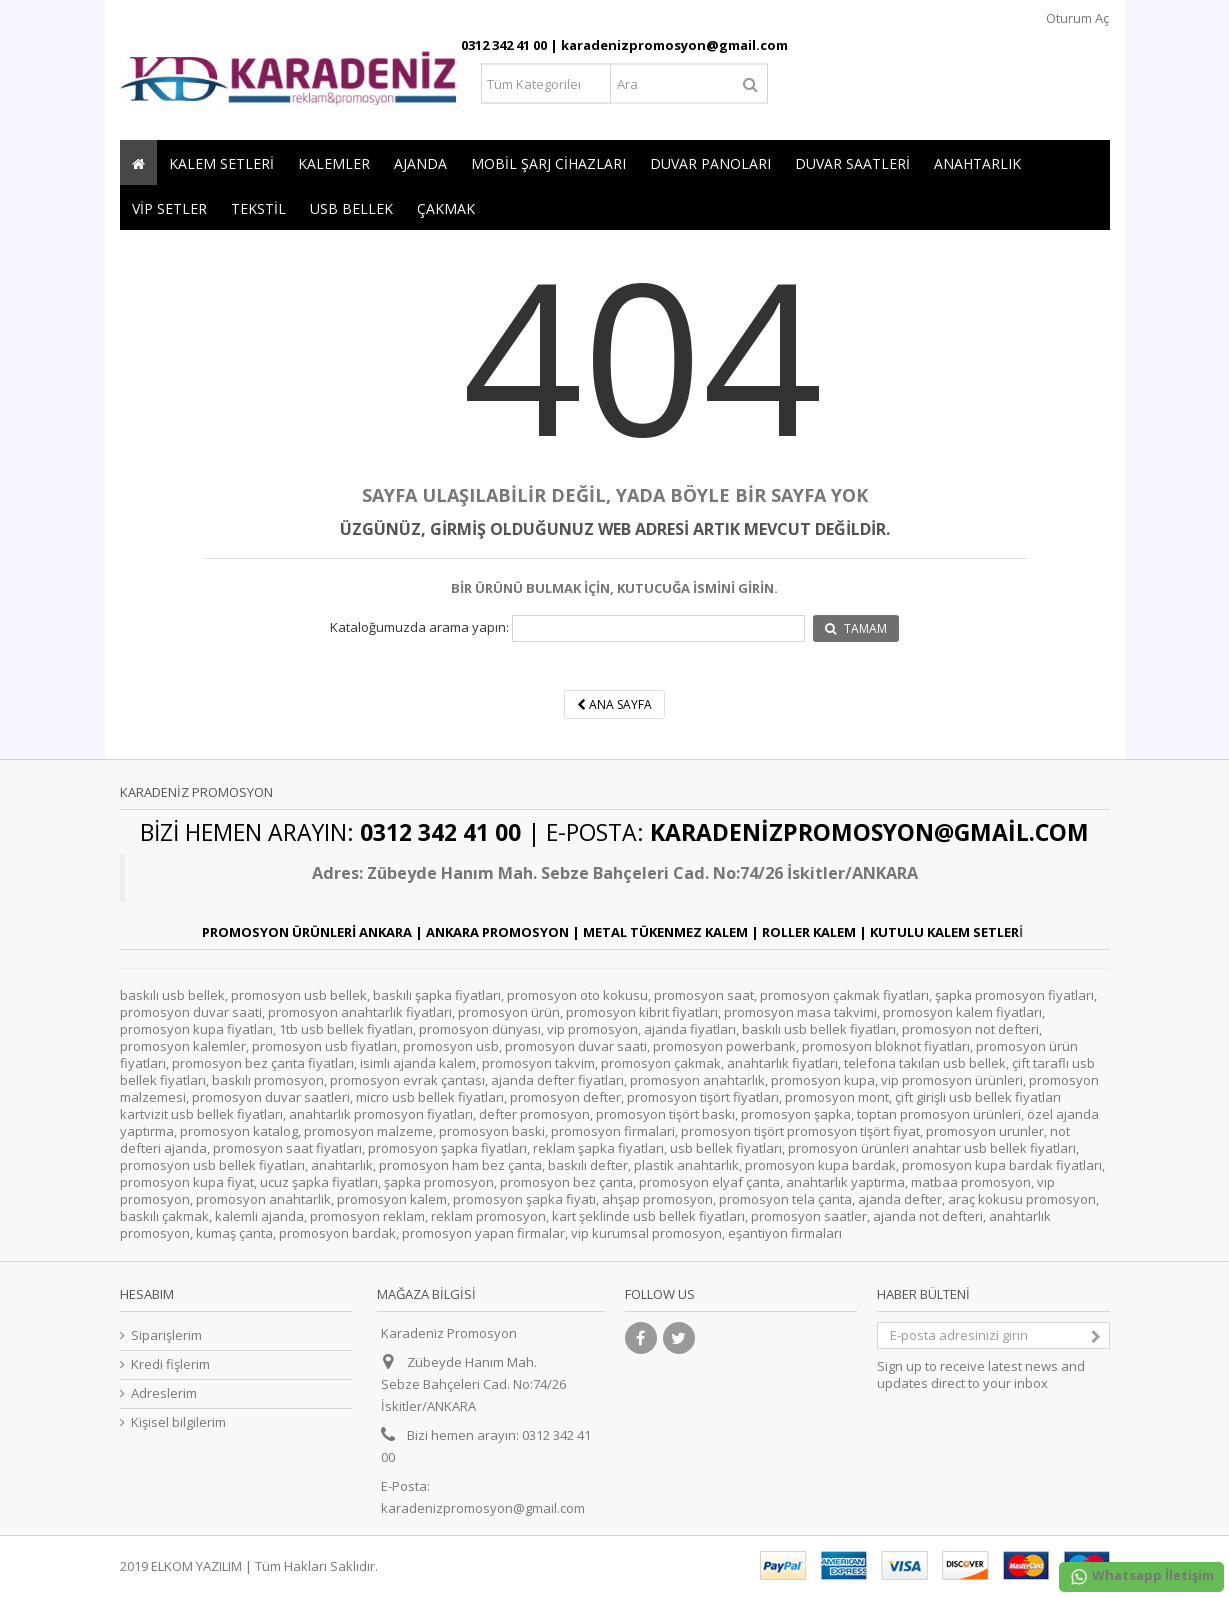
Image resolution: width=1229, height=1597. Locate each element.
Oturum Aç (1076, 18)
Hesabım (147, 1294)
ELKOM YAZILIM (196, 1566)
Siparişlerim (166, 1335)
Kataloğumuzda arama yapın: (419, 627)
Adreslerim (164, 1393)
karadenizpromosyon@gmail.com (483, 1508)
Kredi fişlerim (170, 1364)
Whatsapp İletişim (1141, 1576)
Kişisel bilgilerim (178, 1422)
